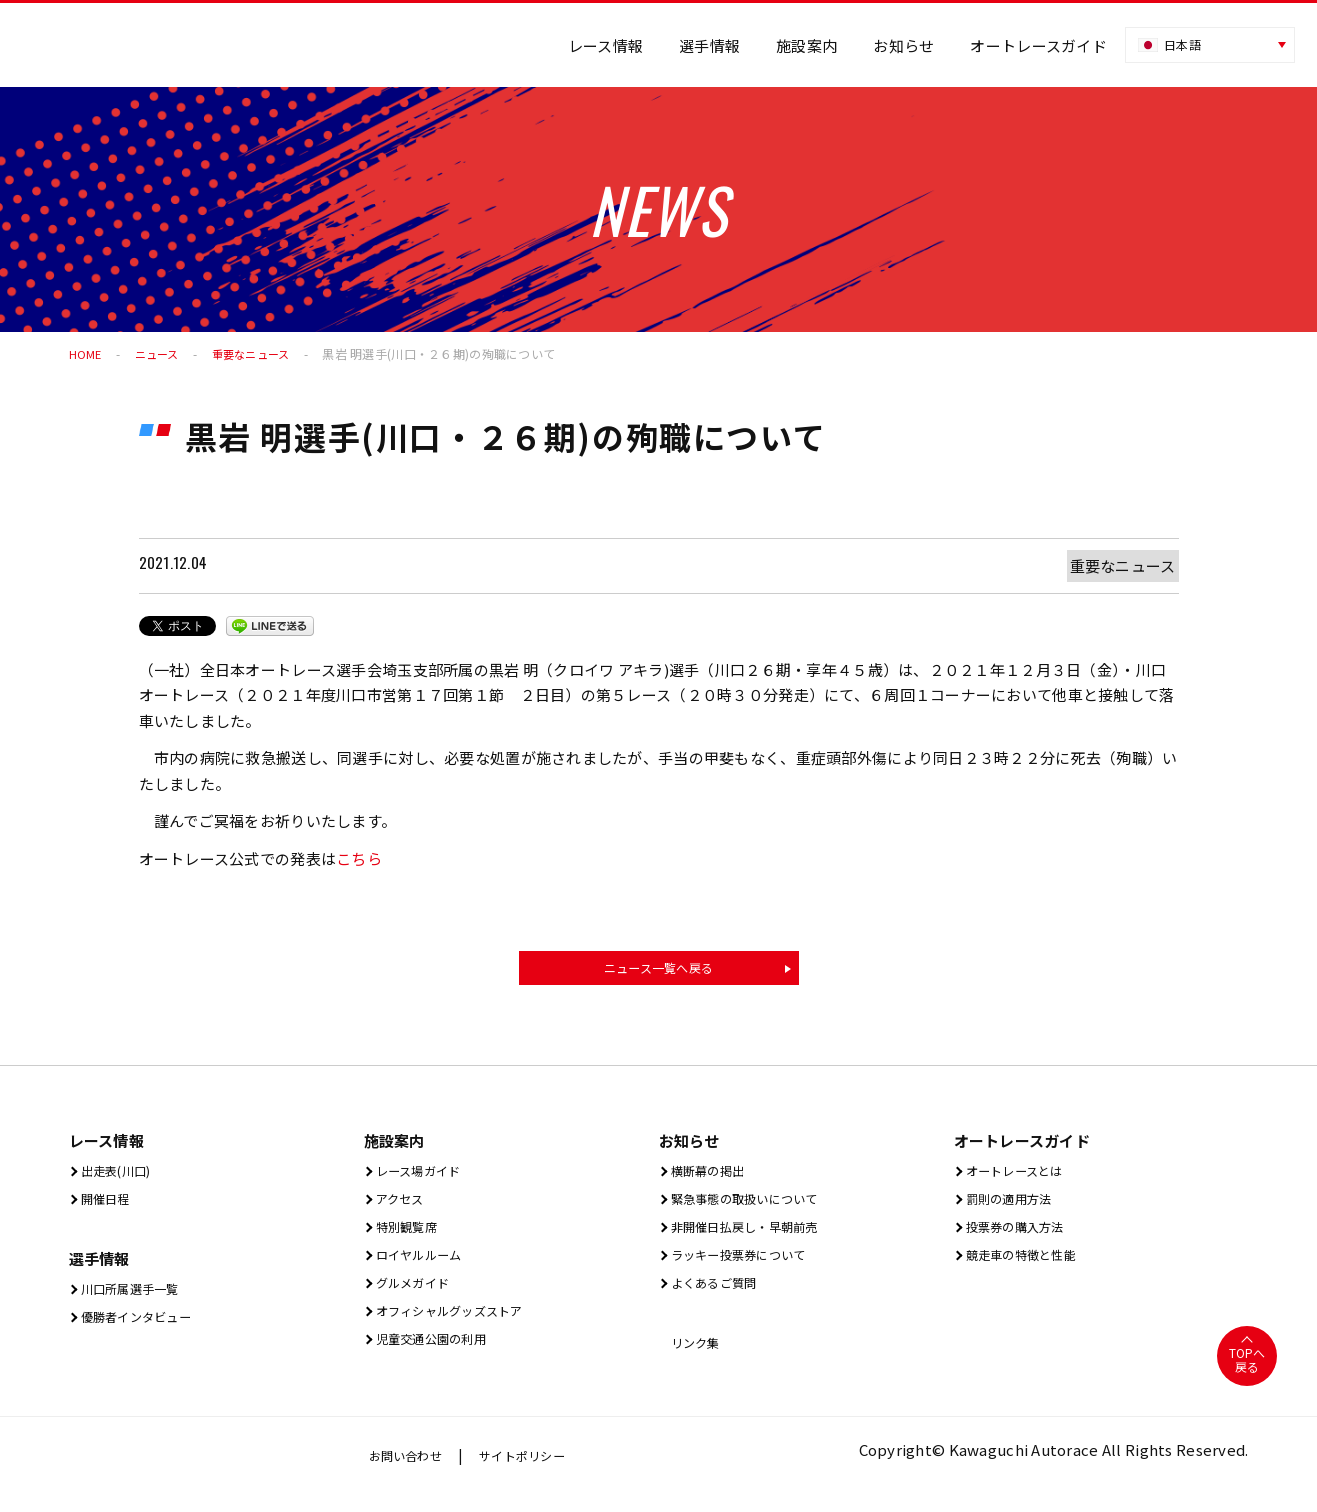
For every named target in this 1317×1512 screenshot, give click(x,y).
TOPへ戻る (1246, 1376)
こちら (359, 858)
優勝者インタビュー (145, 1328)
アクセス (401, 1206)
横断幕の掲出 (712, 1176)
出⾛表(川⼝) (120, 1176)
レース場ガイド (424, 1176)
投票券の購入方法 (1023, 1236)
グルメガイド (417, 1296)
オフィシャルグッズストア (463, 1326)
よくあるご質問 (720, 1296)
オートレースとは (1022, 1176)
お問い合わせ (412, 1472)
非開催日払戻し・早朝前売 (758, 1236)
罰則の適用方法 (1015, 1206)
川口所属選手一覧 (138, 1298)
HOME (86, 353)
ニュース (160, 353)
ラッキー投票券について (750, 1266)
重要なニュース (259, 353)
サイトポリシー (541, 1472)
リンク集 (697, 1358)
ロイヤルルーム (425, 1266)
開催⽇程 (107, 1206)
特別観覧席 (410, 1236)
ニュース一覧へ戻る (659, 970)
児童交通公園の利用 (440, 1356)
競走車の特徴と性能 (1030, 1266)
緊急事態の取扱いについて (758, 1206)
